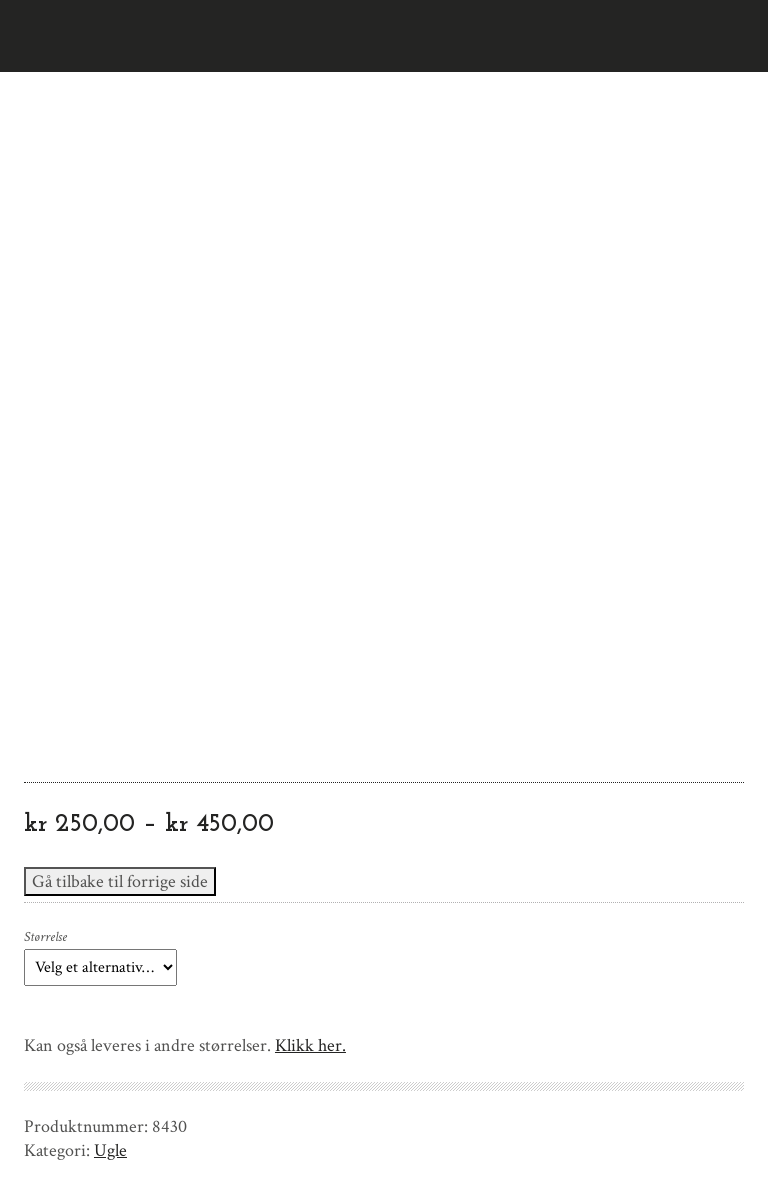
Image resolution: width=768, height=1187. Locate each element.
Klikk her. (310, 1045)
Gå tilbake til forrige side (120, 881)
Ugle (110, 1150)
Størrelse (45, 937)
